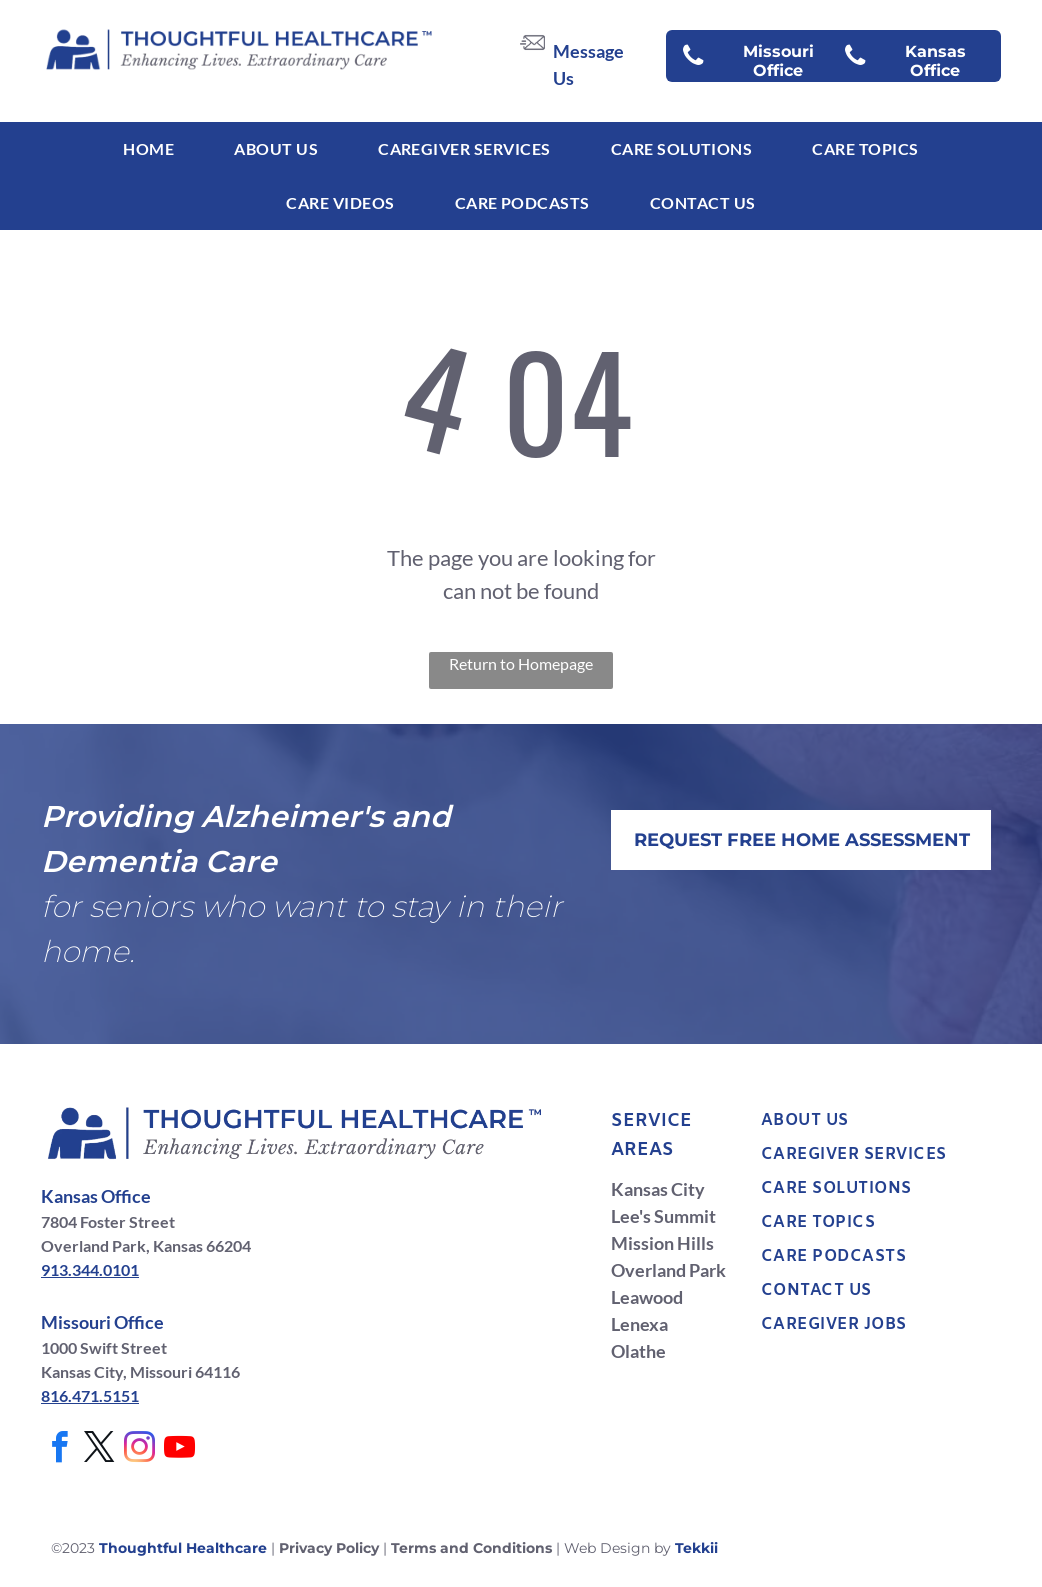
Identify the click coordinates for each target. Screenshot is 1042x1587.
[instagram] (139, 1450)
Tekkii (696, 1548)
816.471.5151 (90, 1395)
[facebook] (59, 1450)
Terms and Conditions (471, 1548)
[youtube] (179, 1450)
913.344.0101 (90, 1269)
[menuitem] (148, 149)
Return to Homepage (521, 663)
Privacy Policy (329, 1548)
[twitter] (99, 1450)
